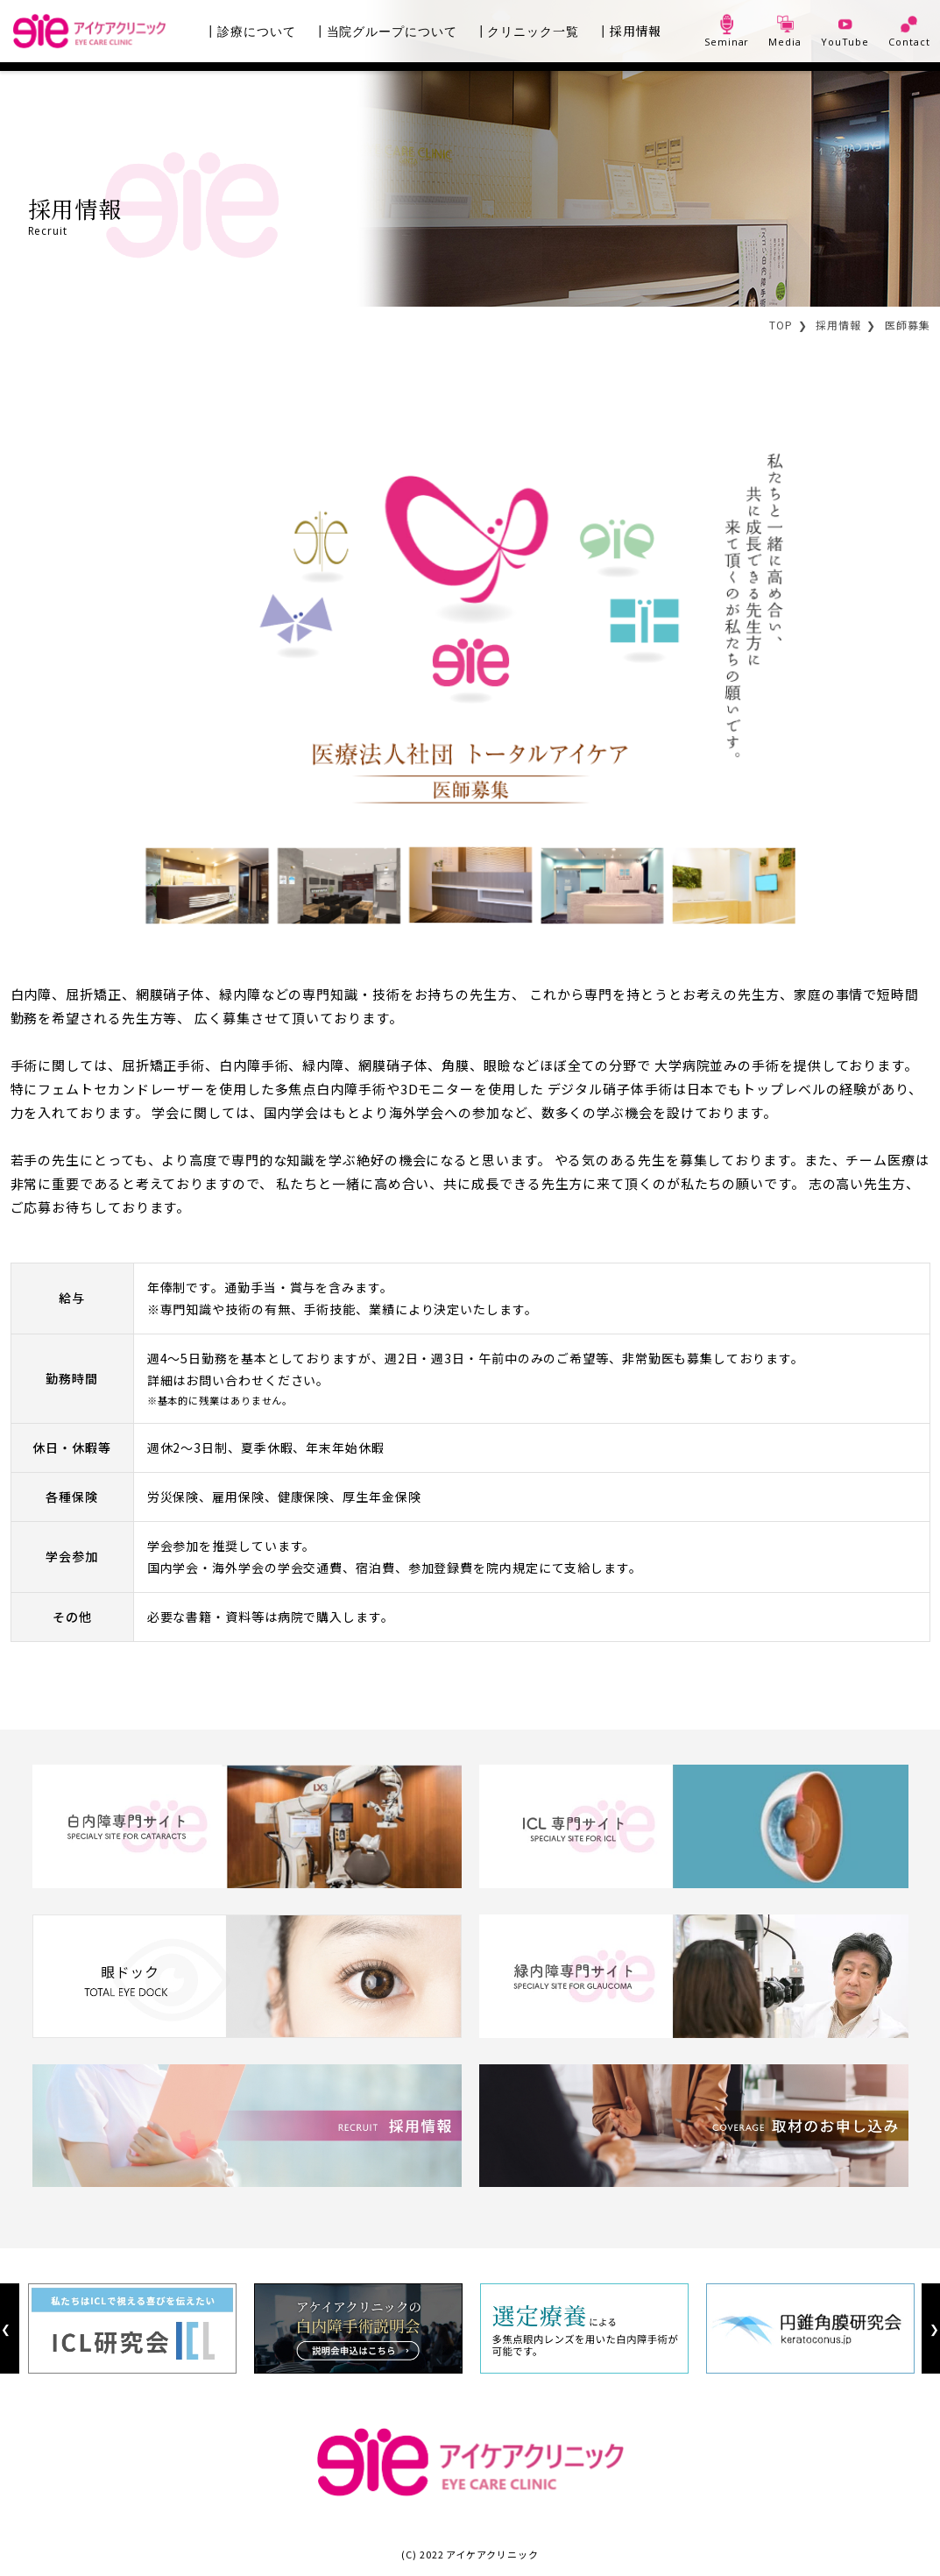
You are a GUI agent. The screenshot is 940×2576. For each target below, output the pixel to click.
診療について (256, 30)
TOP (781, 324)
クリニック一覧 (532, 30)
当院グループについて (392, 30)
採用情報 (636, 30)
